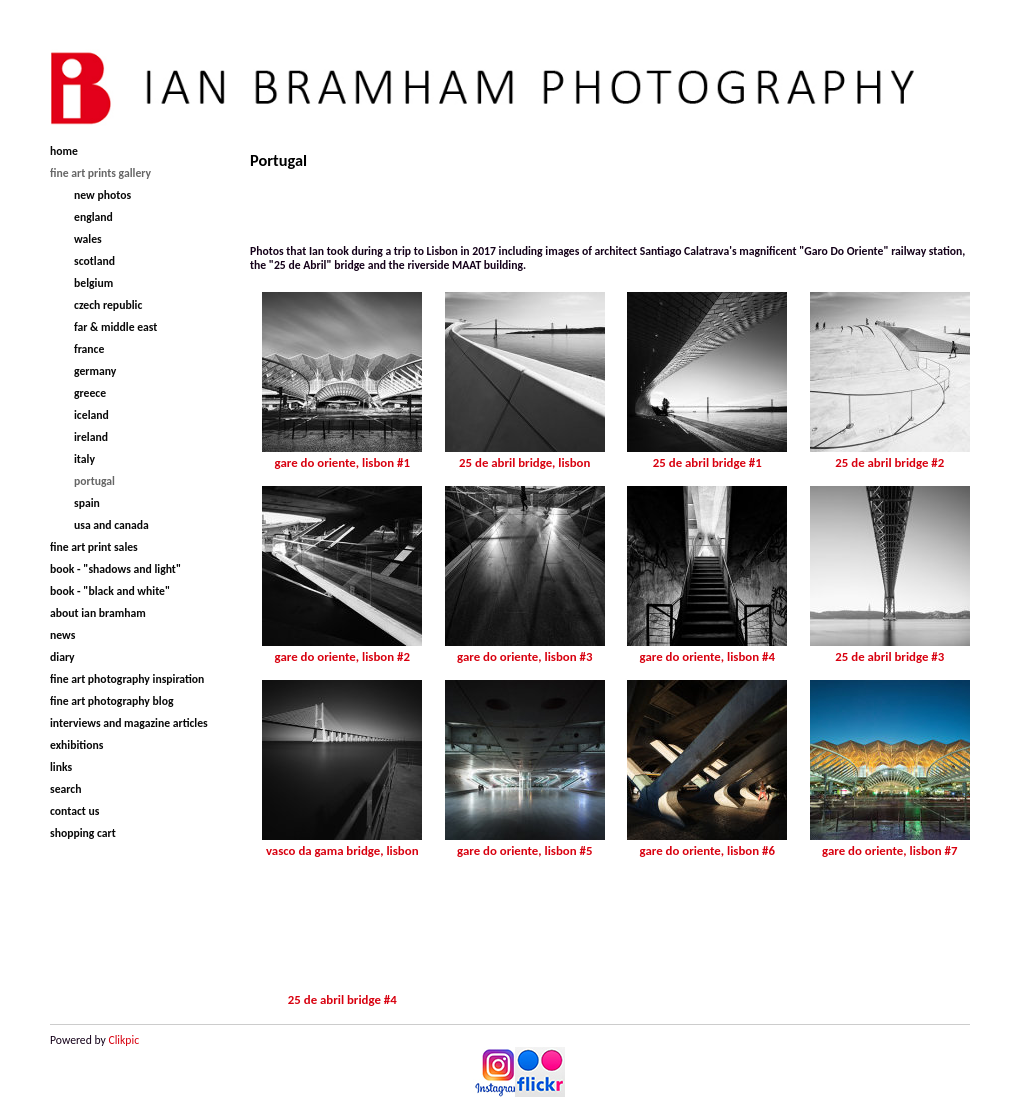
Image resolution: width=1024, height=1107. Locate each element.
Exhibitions (76, 745)
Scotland (94, 261)
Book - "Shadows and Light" (115, 569)
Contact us (74, 811)
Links (61, 767)
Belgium (93, 283)
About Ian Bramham (98, 613)
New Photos (102, 195)
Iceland (91, 415)
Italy (84, 459)
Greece (90, 393)
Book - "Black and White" (110, 591)
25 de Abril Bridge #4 (342, 999)
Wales (88, 239)
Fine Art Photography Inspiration (127, 679)
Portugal (94, 481)
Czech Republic (108, 305)
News (62, 635)
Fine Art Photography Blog (111, 701)
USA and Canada (111, 525)
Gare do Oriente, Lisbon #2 (342, 656)
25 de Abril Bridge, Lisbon (524, 462)
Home (64, 151)
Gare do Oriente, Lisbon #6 (707, 850)
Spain (87, 503)
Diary (62, 657)
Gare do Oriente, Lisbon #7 (889, 850)
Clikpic (123, 1040)
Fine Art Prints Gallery (100, 173)
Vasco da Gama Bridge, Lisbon (342, 850)
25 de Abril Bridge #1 (707, 462)
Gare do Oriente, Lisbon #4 (707, 656)
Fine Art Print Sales (94, 547)
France (89, 349)
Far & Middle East (115, 327)
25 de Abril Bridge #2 (889, 462)
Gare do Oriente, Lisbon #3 (524, 656)
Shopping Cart (83, 833)
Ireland (91, 437)
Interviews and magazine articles (129, 723)
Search (65, 789)
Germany (95, 371)
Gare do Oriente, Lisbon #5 (524, 850)
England (93, 217)
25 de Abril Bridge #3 (889, 656)
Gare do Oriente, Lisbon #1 (342, 462)
